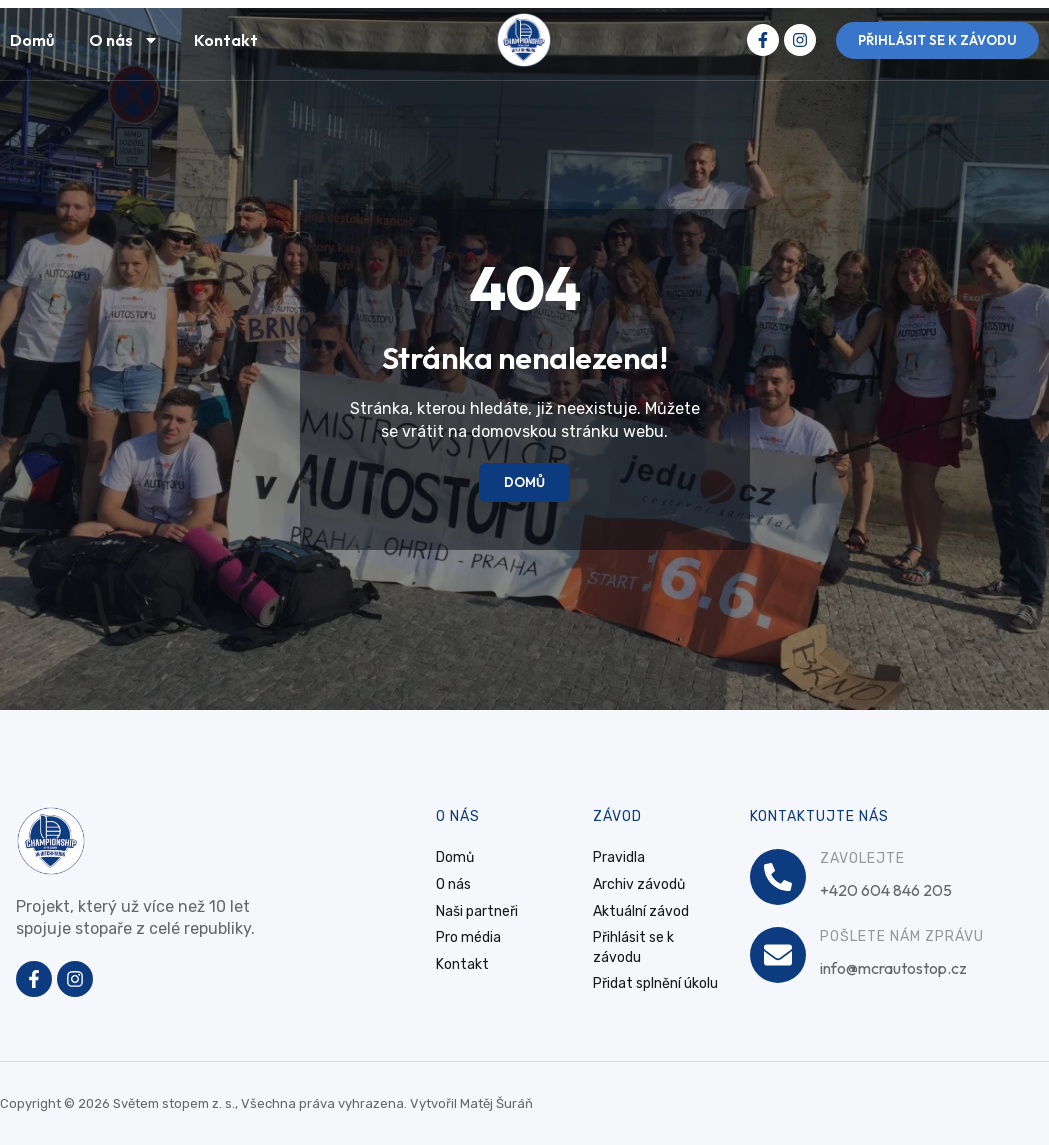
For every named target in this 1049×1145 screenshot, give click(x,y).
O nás (124, 40)
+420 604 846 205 (886, 890)
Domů (32, 40)
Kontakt (226, 40)
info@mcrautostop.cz (893, 968)
